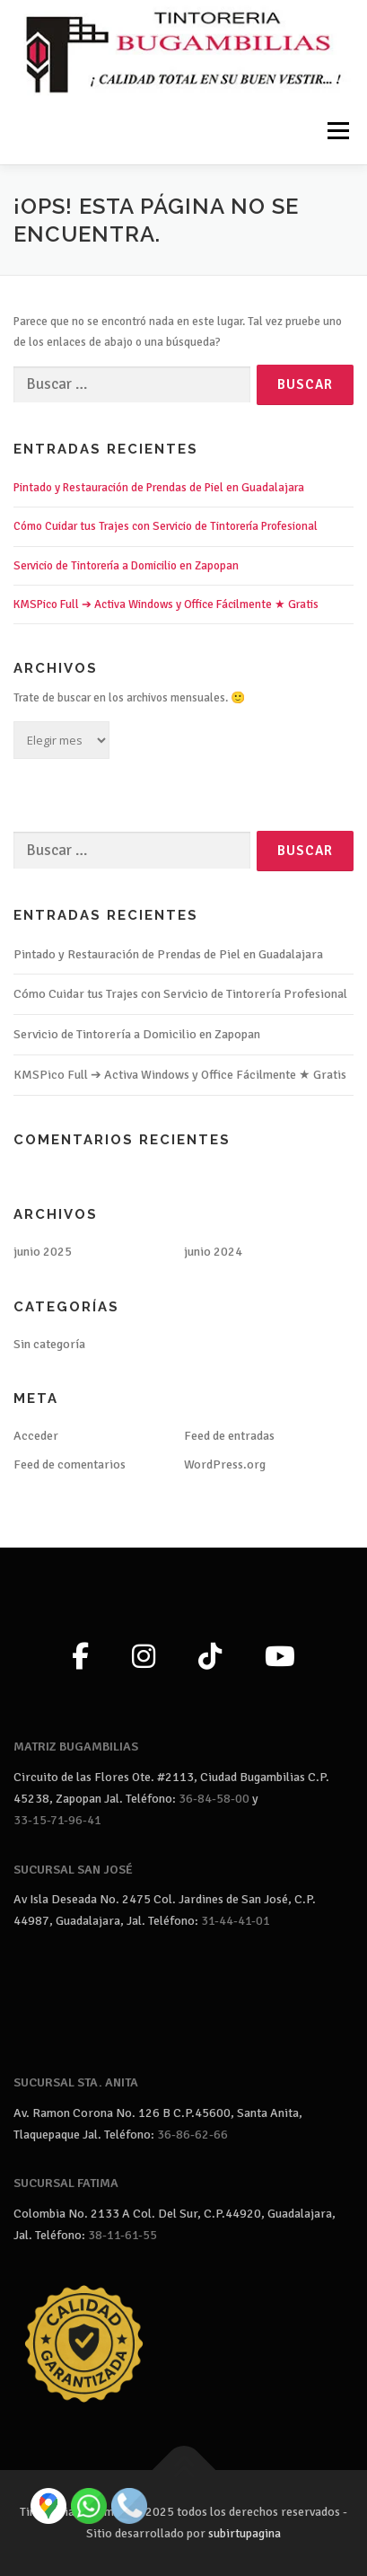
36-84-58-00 (214, 1798)
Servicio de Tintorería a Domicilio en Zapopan (126, 566)
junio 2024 (213, 1251)
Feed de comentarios (69, 1464)
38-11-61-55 (122, 2235)
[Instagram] (143, 1658)
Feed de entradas (229, 1435)
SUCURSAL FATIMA (65, 2183)
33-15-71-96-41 (57, 1820)
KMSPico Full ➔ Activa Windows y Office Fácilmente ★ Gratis (166, 604)
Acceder (35, 1435)
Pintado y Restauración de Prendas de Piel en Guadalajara (158, 488)
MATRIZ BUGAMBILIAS (75, 1746)
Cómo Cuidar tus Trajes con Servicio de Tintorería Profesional (165, 526)
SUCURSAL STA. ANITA (75, 2082)
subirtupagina (244, 2533)
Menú (336, 130)
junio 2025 (42, 1251)
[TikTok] (210, 1658)
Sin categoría (49, 1344)
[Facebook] (80, 1658)
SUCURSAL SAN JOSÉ (73, 1869)
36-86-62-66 (192, 2134)
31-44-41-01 (235, 1920)
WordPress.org (225, 1464)
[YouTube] (280, 1658)
